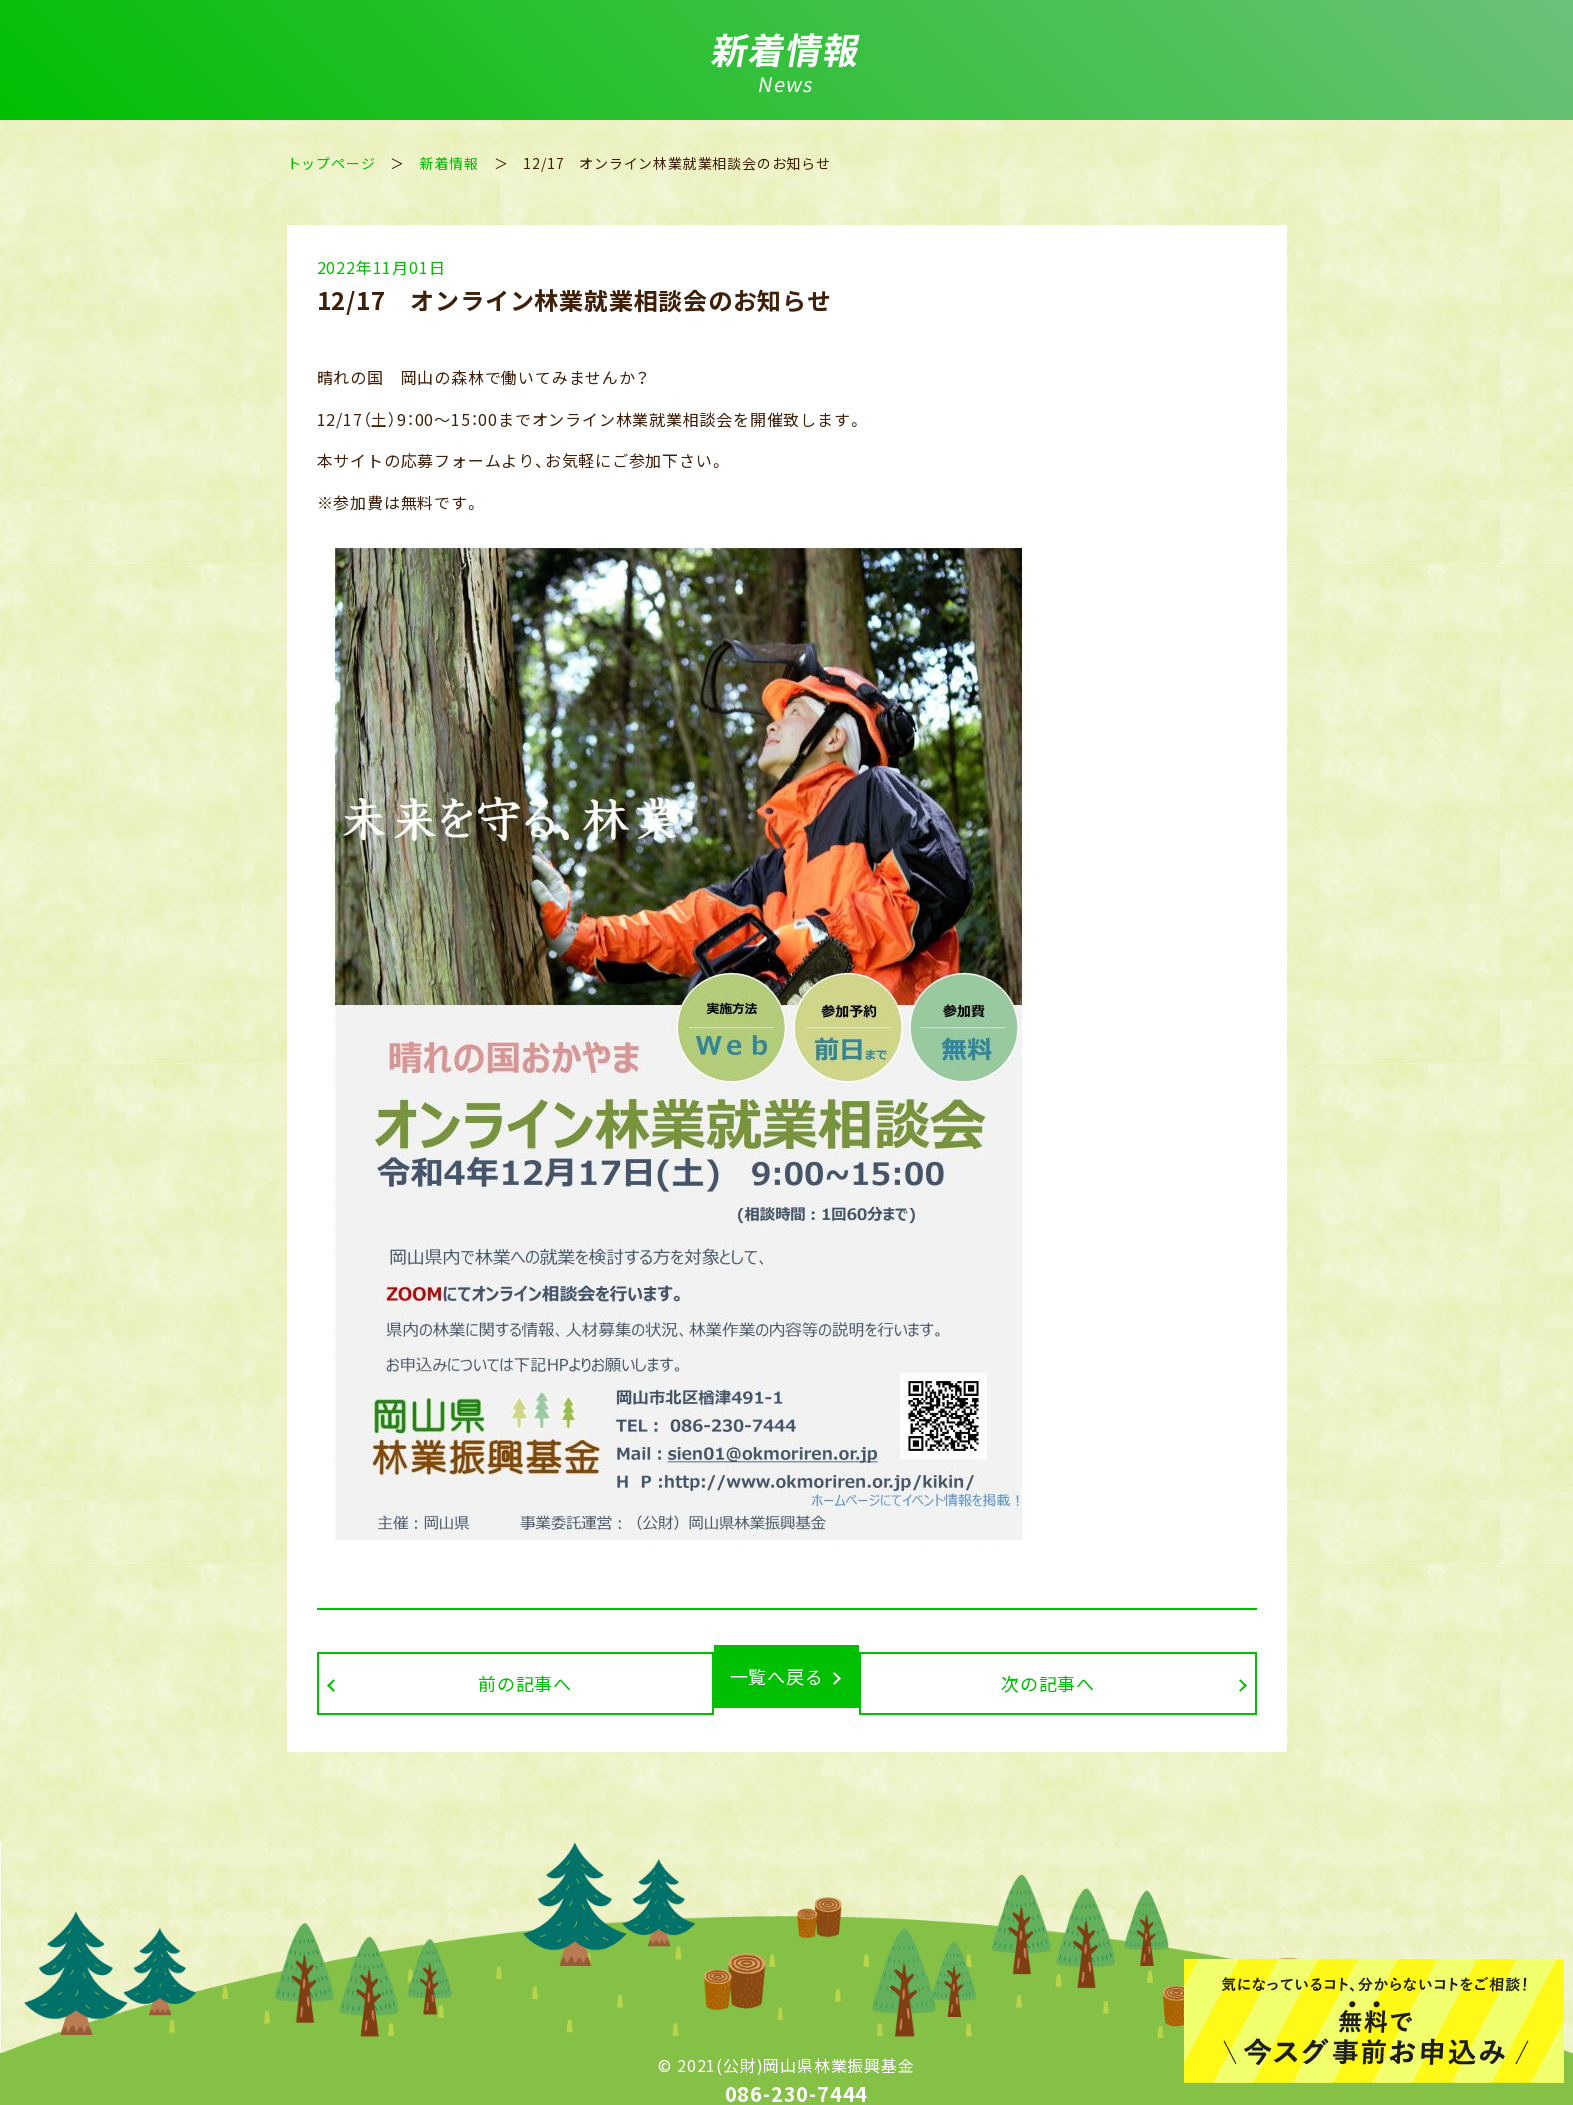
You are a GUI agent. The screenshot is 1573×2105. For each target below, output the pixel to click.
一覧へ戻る (777, 1676)
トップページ (331, 163)
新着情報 (449, 163)
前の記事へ (468, 1676)
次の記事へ (1106, 1676)
